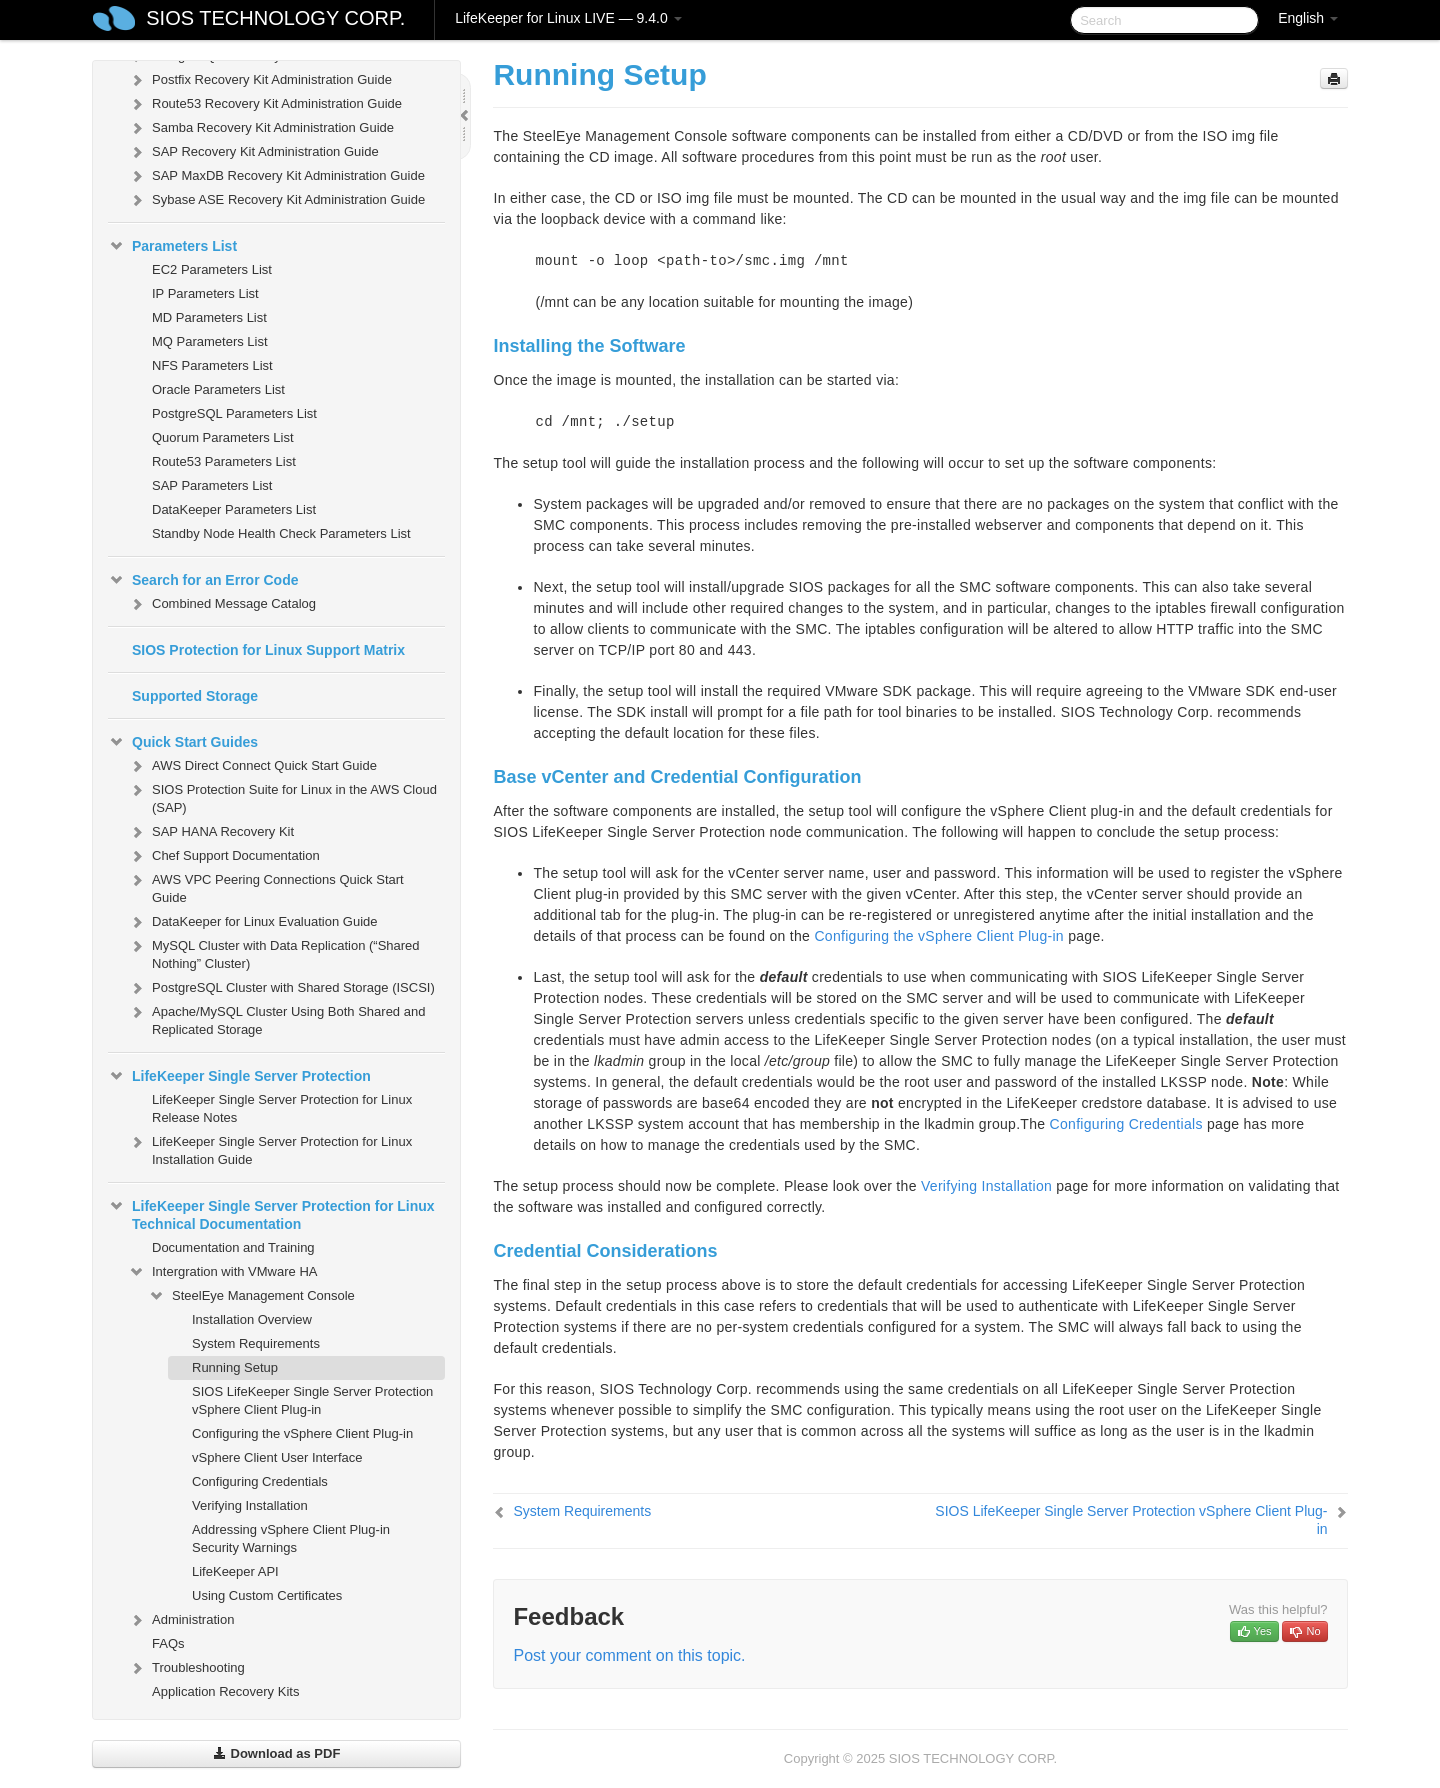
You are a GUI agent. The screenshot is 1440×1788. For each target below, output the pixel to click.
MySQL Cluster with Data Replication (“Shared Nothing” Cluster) (274, 952)
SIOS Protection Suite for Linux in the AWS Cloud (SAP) (282, 796)
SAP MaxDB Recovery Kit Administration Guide (276, 176)
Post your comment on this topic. (629, 1655)
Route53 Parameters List (224, 461)
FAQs (168, 1643)
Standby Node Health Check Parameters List (281, 533)
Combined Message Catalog (222, 604)
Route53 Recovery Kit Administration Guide (265, 104)
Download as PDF (276, 1753)
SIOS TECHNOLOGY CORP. (275, 18)
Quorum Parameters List (223, 437)
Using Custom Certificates (267, 1595)
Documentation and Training (233, 1247)
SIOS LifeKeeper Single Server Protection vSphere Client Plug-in (312, 1400)
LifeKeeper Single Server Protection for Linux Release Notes (282, 1108)
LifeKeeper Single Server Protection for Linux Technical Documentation (271, 1213)
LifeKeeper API (235, 1571)
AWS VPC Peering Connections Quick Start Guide (266, 886)
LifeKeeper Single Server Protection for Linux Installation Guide (270, 1148)
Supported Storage (195, 696)
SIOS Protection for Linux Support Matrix (268, 650)
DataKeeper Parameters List (234, 509)
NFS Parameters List (212, 365)
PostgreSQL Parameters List (234, 413)
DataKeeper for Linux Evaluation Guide (252, 922)
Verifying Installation (250, 1505)
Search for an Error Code (203, 580)
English (1308, 18)
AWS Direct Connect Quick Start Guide (252, 766)
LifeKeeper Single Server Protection (239, 1076)
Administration (181, 1620)
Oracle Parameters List (218, 389)
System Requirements (256, 1343)
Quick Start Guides (183, 742)
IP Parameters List (205, 293)
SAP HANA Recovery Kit (211, 832)
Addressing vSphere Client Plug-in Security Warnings (291, 1538)
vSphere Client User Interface (277, 1457)
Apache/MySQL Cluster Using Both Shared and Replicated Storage (276, 1018)
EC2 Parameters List (212, 269)
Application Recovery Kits (225, 1691)
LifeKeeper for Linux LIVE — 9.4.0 (568, 18)
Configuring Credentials (260, 1481)
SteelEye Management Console (251, 1296)
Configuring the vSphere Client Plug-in (302, 1433)
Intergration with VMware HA (222, 1272)
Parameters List (172, 246)
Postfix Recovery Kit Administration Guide (260, 80)
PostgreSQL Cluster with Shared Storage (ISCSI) (281, 988)
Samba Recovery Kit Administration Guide (261, 128)
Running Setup (235, 1367)
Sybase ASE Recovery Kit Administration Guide (276, 200)
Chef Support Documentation (224, 856)
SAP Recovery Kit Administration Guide (253, 152)
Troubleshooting (186, 1668)
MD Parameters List (209, 317)
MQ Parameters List (210, 341)
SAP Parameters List (212, 485)
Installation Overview (252, 1319)
